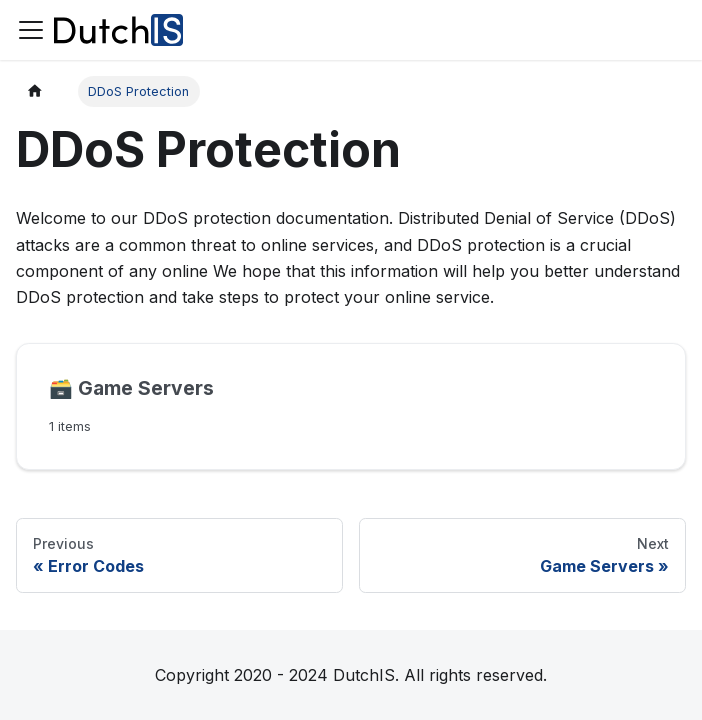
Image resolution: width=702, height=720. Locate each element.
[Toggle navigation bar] (31, 30)
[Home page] (35, 91)
